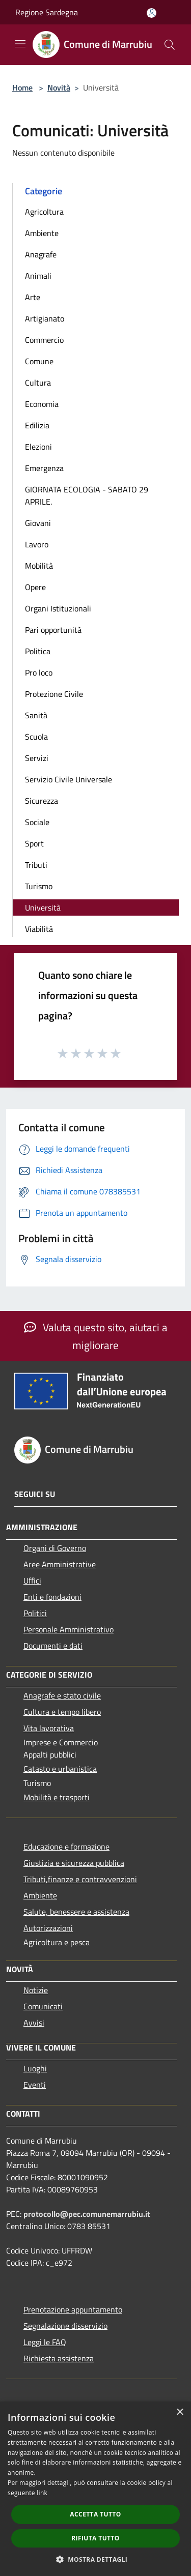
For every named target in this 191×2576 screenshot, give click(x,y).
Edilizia (37, 425)
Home (22, 87)
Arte (32, 297)
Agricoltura (44, 212)
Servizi (36, 758)
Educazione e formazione (66, 1846)
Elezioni (38, 447)
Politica (37, 651)
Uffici (32, 1580)
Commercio (44, 340)
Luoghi (35, 2068)
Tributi (36, 865)
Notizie (35, 1990)
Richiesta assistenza (58, 2358)
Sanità (36, 715)
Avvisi (33, 2022)
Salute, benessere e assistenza (76, 1912)
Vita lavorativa (48, 1728)
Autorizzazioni (48, 1928)
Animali (38, 276)
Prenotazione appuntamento (72, 2309)
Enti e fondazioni (52, 1597)
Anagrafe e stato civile (62, 1695)
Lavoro (36, 544)
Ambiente (42, 233)
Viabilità (39, 929)
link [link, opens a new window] (42, 2493)
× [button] (179, 2412)
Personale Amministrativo (68, 1629)
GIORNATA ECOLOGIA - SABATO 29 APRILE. (86, 495)
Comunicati (43, 2006)
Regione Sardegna (46, 12)
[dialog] (95, 2489)
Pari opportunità (53, 630)
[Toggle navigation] (20, 44)
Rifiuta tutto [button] (95, 2538)
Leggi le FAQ (44, 2342)
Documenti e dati (53, 1646)
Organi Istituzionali (58, 608)
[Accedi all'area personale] (151, 13)
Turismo (38, 886)
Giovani (38, 523)
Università (43, 907)
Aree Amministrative (59, 1564)
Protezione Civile (54, 694)
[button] (96, 2559)
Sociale (37, 822)
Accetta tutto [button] (95, 2514)
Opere (35, 587)
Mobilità (39, 566)
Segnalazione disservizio (65, 2326)
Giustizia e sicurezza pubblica (73, 1863)
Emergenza (44, 468)
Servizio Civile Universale (68, 779)
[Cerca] (169, 45)
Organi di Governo (54, 1548)
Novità (58, 87)
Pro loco (38, 672)
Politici (35, 1613)
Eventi (34, 2085)
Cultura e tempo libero (62, 1712)
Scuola (36, 736)
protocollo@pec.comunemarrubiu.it (86, 2214)
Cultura (38, 382)
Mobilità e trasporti (56, 1797)
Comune (39, 361)
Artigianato (44, 318)
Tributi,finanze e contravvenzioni (80, 1879)
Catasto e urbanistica (60, 1769)
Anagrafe (41, 254)
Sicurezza (41, 801)
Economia (42, 404)
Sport (34, 843)
